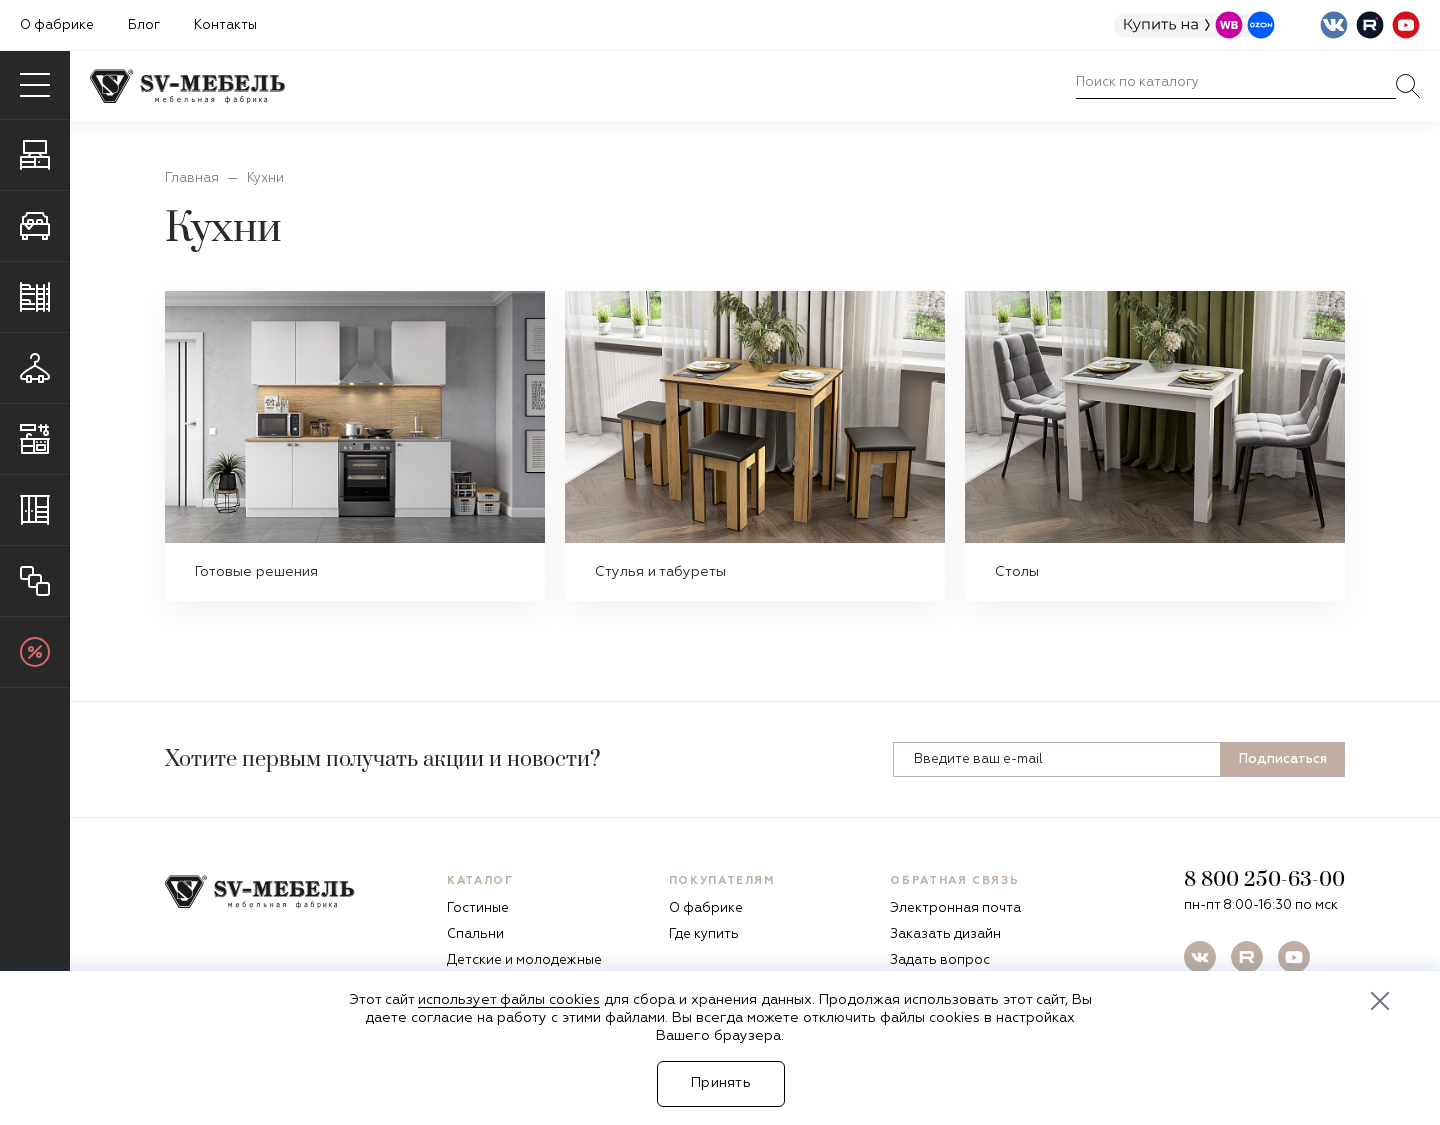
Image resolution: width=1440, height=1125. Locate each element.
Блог (144, 25)
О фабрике (57, 25)
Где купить (704, 934)
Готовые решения (256, 572)
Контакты (225, 25)
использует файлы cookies (509, 1000)
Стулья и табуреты (660, 572)
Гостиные (478, 908)
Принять (721, 1083)
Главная (192, 178)
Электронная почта (955, 908)
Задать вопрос (940, 960)
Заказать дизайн (945, 934)
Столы (1017, 572)
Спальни (475, 934)
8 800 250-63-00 (1264, 880)
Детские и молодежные (524, 960)
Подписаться (1283, 759)
